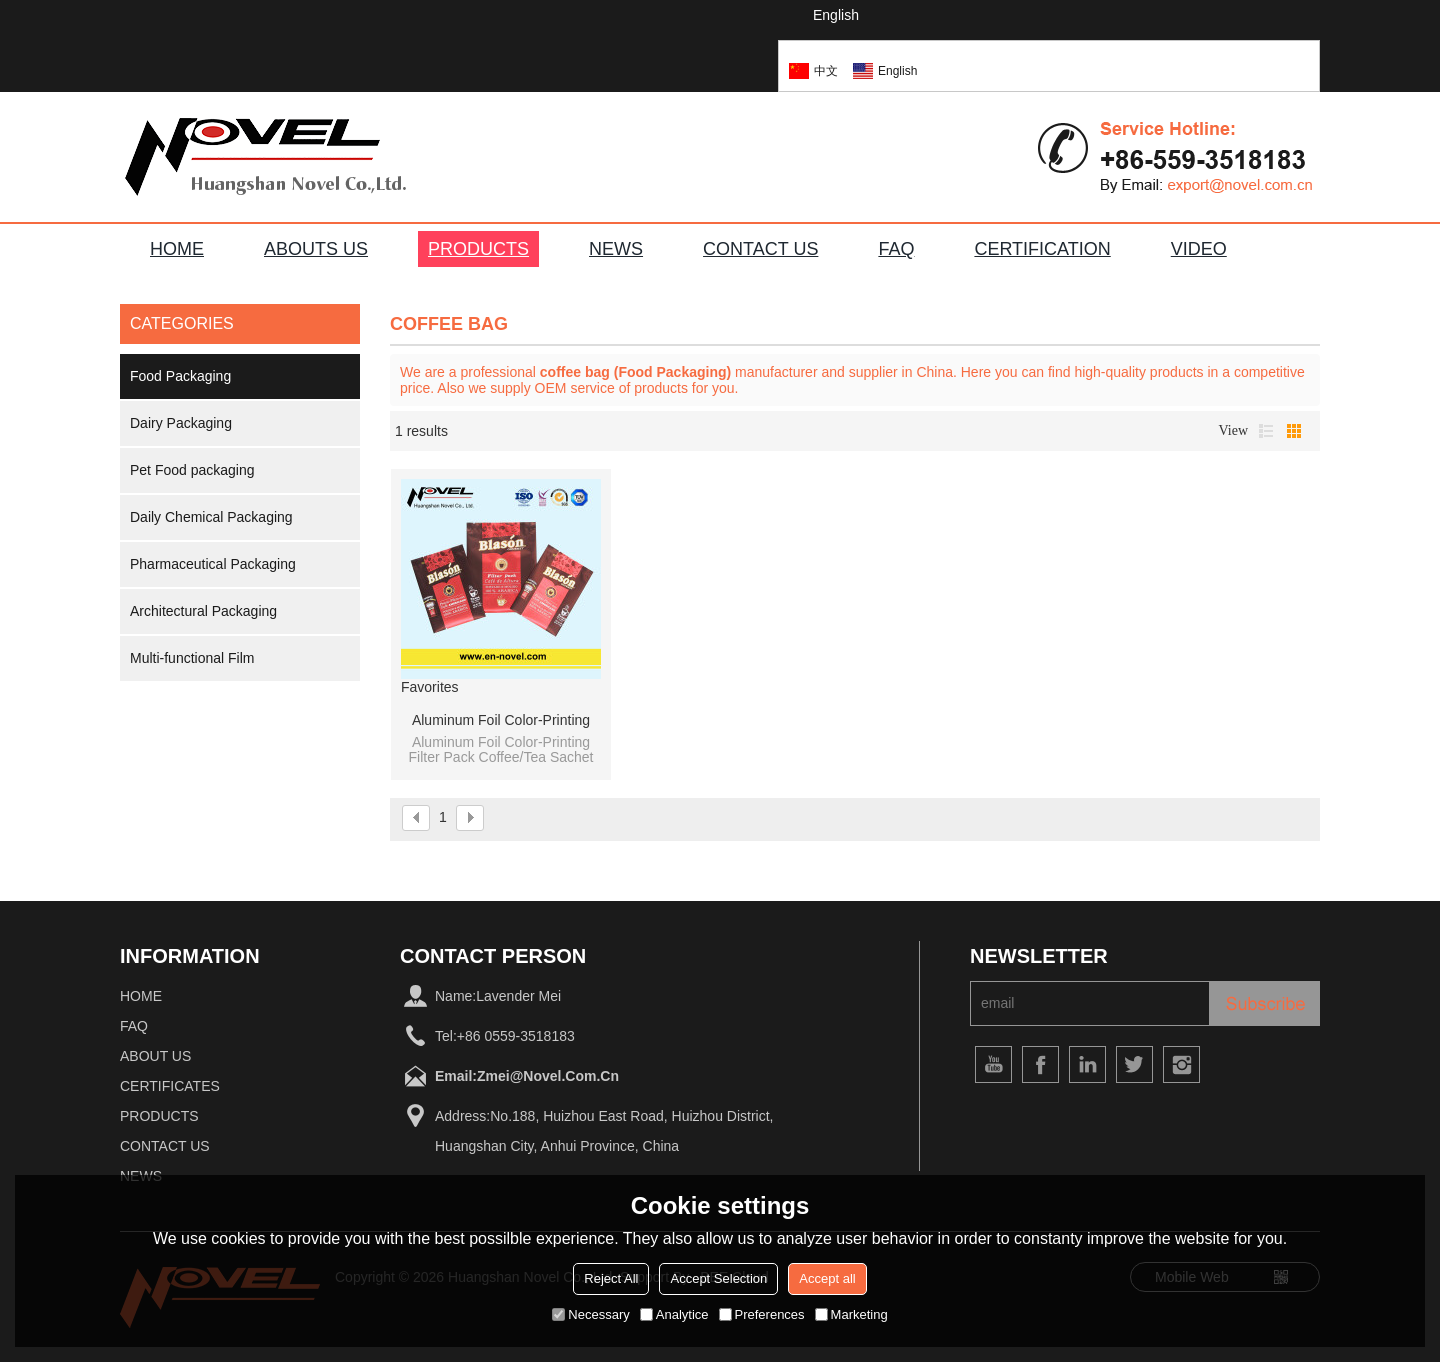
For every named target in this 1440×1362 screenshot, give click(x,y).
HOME (177, 249)
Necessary (590, 1314)
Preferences (762, 1314)
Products (159, 1116)
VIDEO (1199, 249)
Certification (1042, 249)
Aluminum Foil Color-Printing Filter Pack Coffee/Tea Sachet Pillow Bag (501, 721)
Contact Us (165, 1146)
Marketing (851, 1314)
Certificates (170, 1086)
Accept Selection (718, 1278)
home (141, 996)
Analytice (674, 1314)
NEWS (616, 249)
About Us (155, 1056)
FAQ (896, 249)
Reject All (611, 1278)
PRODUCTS (478, 249)
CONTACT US (760, 249)
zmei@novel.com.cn (548, 1076)
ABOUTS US (316, 249)
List (1266, 431)
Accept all (827, 1278)
